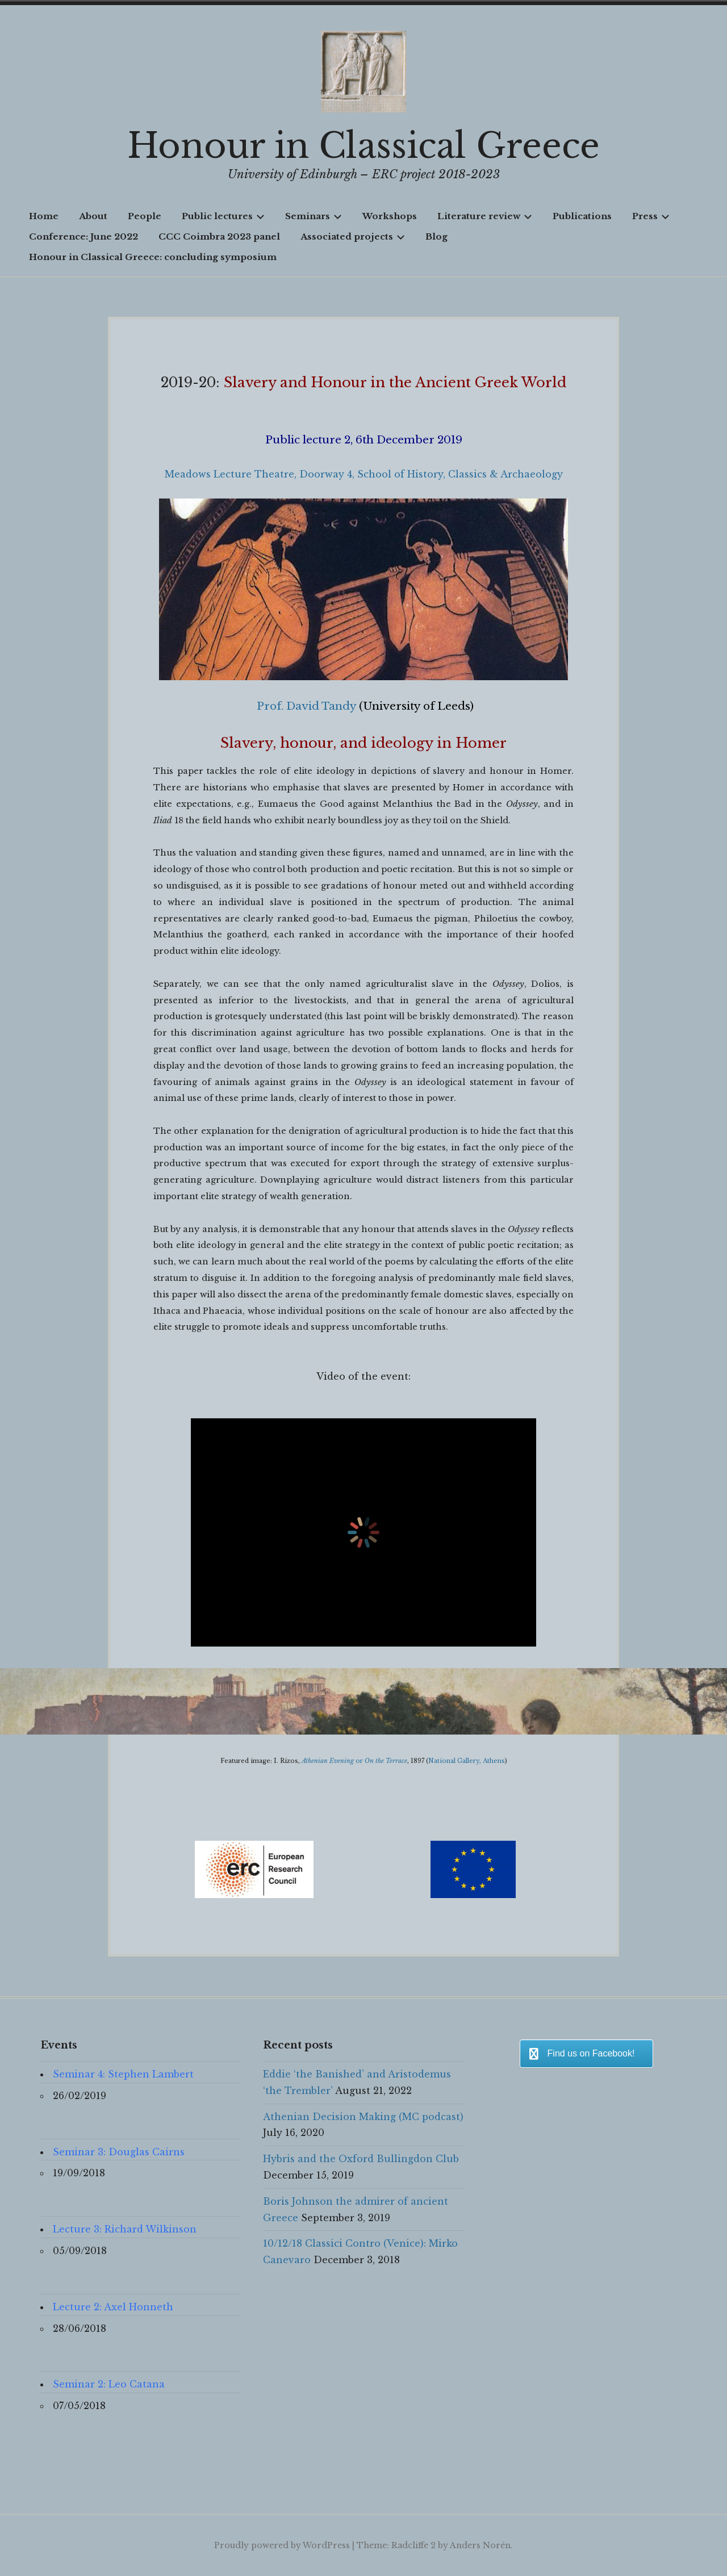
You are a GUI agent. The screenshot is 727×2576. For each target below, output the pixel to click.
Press (651, 216)
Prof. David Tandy (306, 706)
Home (44, 216)
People (144, 216)
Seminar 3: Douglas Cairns (119, 2152)
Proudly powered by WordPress (282, 2545)
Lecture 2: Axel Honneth (113, 2307)
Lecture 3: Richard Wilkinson (125, 2229)
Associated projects (352, 236)
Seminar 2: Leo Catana (109, 2384)
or (354, 1761)
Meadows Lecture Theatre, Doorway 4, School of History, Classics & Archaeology (364, 474)
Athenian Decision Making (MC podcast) (363, 2116)
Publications (582, 216)
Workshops (389, 216)
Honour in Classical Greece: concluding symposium (153, 257)
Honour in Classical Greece (363, 146)
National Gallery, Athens (466, 1761)
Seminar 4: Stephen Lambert (123, 2074)
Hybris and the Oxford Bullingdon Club (361, 2158)
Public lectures (223, 216)
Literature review (484, 216)
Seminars (313, 216)
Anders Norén (480, 2545)
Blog (436, 236)
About (93, 216)
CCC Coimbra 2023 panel (219, 236)
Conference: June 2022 (83, 236)
